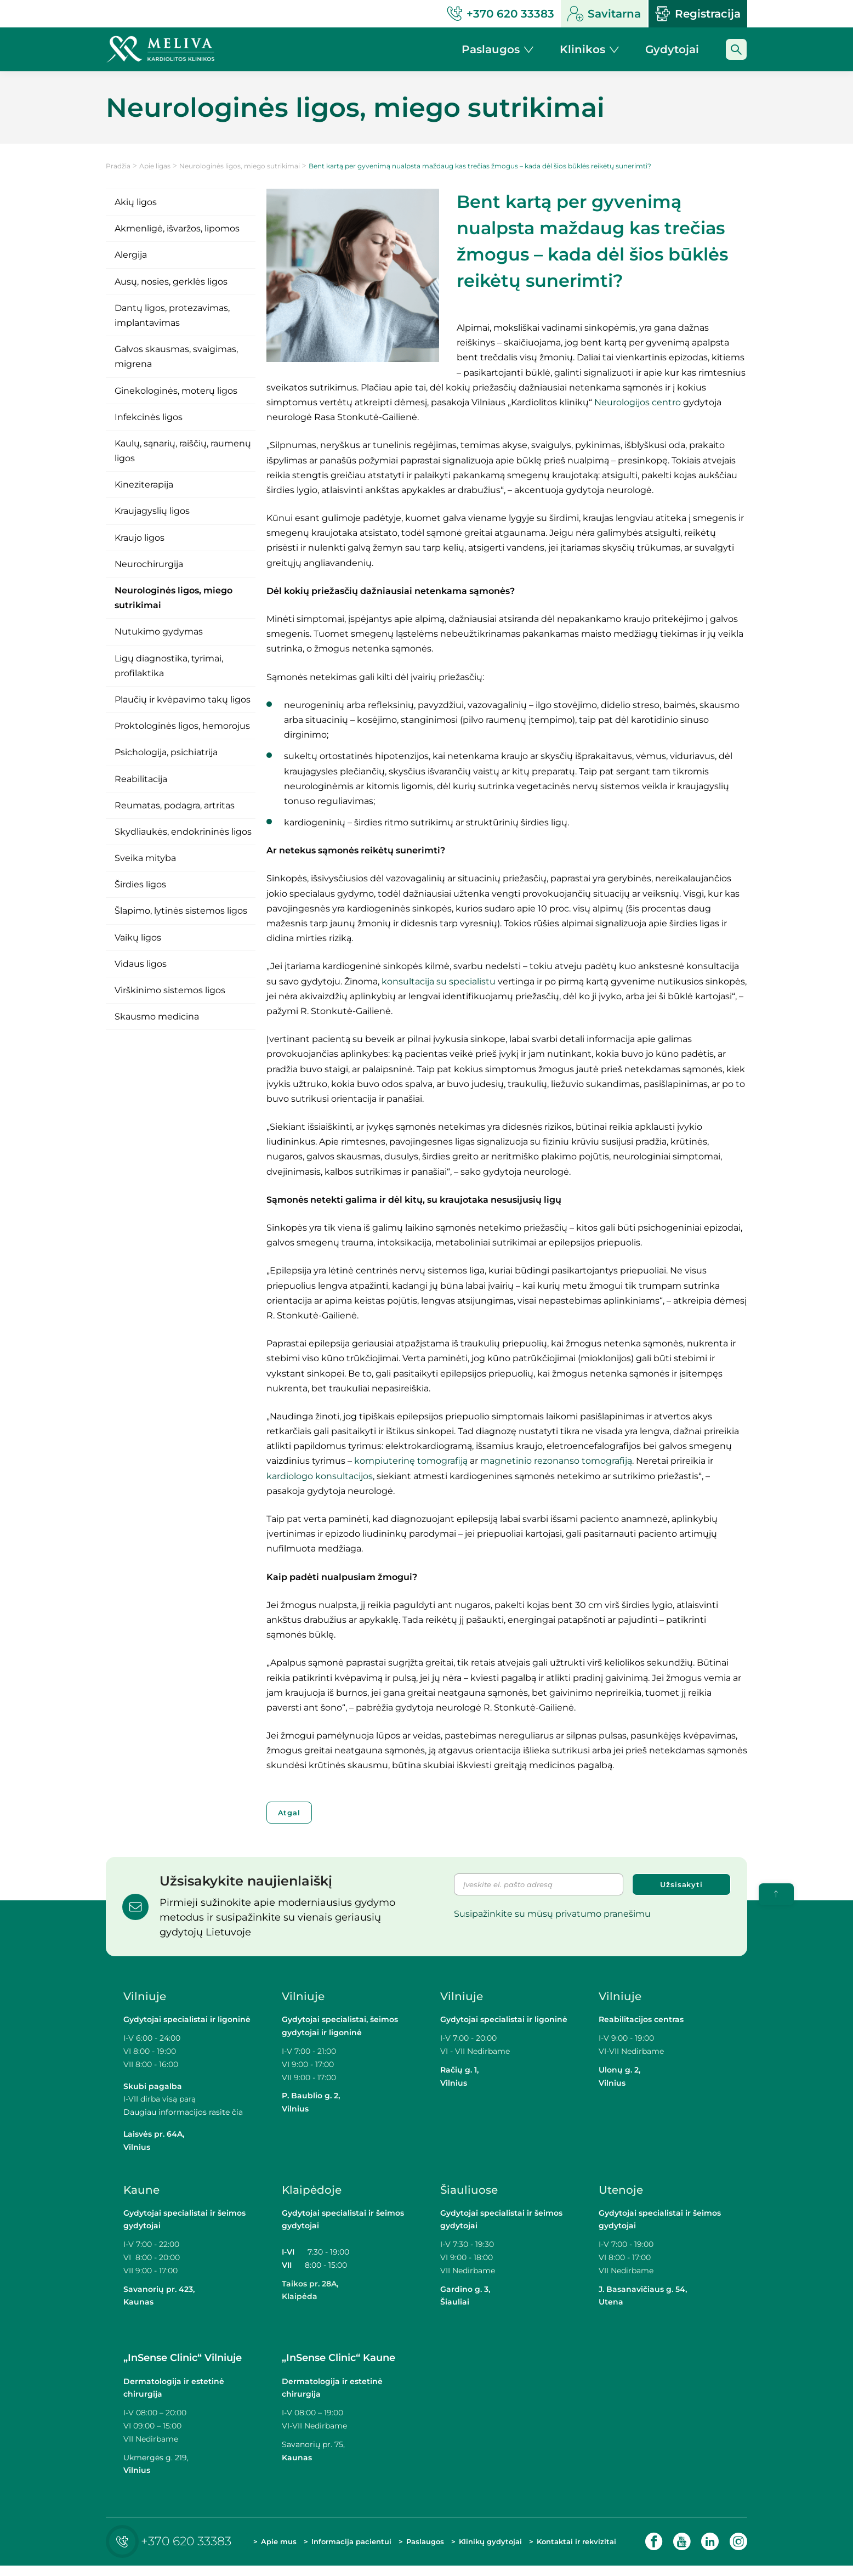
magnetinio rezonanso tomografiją (556, 1461)
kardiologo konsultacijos (319, 1476)
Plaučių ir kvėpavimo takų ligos (183, 699)
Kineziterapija (144, 484)
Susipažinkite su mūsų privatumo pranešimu (552, 1914)
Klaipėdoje (312, 2189)
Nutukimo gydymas (159, 631)
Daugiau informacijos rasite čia (183, 2112)
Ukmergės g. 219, (156, 2457)
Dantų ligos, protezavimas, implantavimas (172, 315)
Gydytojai (672, 49)
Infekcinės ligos (149, 417)
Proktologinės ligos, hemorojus (182, 726)
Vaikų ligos (138, 937)
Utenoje (621, 2189)
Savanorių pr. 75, (314, 2444)
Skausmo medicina (157, 1016)
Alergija (131, 255)
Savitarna (604, 13)
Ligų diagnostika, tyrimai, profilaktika (169, 665)
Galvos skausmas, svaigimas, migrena (176, 356)
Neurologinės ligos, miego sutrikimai (239, 166)
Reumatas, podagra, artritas (175, 805)
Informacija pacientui (332, 2545)
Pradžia (118, 166)
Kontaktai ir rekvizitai (556, 2545)
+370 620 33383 (171, 2547)
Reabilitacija (141, 779)
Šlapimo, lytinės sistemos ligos (181, 910)
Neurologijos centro (637, 402)
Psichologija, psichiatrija (166, 752)
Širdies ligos (140, 884)
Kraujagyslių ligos (152, 511)
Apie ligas (154, 166)
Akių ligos (136, 202)
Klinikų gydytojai (475, 2545)
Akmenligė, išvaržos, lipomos (177, 228)
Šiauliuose (469, 2189)
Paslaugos (424, 2547)
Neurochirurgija (149, 564)
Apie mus (269, 2545)
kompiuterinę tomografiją (411, 1461)
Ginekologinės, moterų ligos (176, 391)
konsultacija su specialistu (439, 981)
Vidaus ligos (141, 964)
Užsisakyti (681, 1884)
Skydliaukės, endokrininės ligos (183, 831)
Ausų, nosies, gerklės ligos (171, 281)
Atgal (289, 1812)
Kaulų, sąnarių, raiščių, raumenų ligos (183, 450)
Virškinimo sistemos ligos (170, 990)
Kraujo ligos (139, 538)
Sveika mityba (145, 858)
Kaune (141, 2189)
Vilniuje (144, 1996)
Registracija (698, 13)
